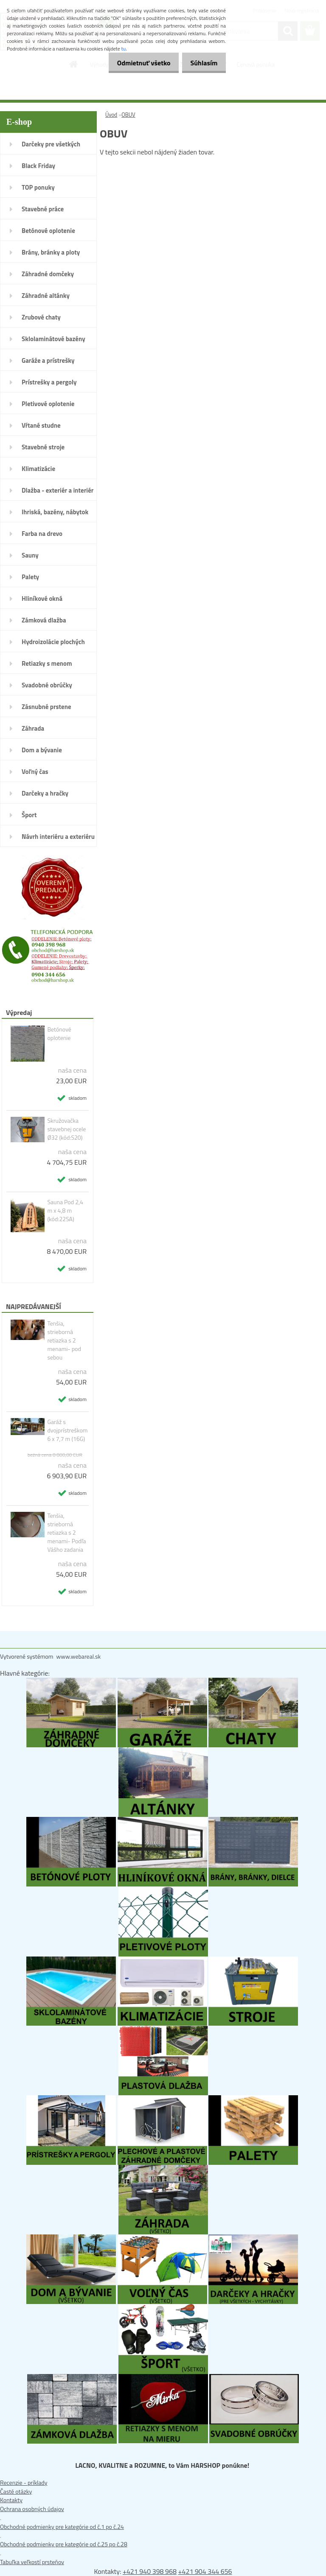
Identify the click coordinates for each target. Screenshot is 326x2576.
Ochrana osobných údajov (32, 2508)
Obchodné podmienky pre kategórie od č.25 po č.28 (63, 2544)
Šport (29, 815)
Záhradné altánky (46, 295)
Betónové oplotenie (48, 230)
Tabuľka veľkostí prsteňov (32, 2561)
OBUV (128, 114)
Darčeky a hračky (45, 793)
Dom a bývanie (42, 750)
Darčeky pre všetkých (51, 144)
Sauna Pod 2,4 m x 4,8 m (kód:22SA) (65, 1210)
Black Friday (38, 166)
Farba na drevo (42, 533)
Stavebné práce (43, 209)
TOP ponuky (38, 187)
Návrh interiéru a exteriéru (58, 836)
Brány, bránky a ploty (51, 252)
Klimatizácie (38, 469)
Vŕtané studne (41, 425)
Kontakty (11, 2499)
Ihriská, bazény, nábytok (55, 512)
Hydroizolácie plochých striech (53, 644)
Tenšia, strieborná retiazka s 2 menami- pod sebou (64, 1340)
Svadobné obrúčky (47, 685)
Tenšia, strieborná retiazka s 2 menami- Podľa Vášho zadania (66, 1532)
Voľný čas (35, 771)
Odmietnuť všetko (136, 63)
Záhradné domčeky (48, 274)
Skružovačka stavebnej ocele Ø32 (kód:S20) (66, 1129)
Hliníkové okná (42, 598)
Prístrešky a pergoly (49, 382)
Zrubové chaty (41, 317)
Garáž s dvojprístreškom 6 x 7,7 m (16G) (67, 1430)
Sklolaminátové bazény (53, 339)
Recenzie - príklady (24, 2482)
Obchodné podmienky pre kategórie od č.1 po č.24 (62, 2526)
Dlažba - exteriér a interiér (57, 490)
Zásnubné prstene (46, 707)
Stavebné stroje (43, 447)
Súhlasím (201, 63)
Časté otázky (16, 2491)
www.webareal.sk (78, 1656)
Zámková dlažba (44, 620)
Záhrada (33, 728)
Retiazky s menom (47, 663)
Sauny (30, 555)
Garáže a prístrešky (48, 360)
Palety (30, 577)
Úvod (111, 114)
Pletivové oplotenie (48, 404)
